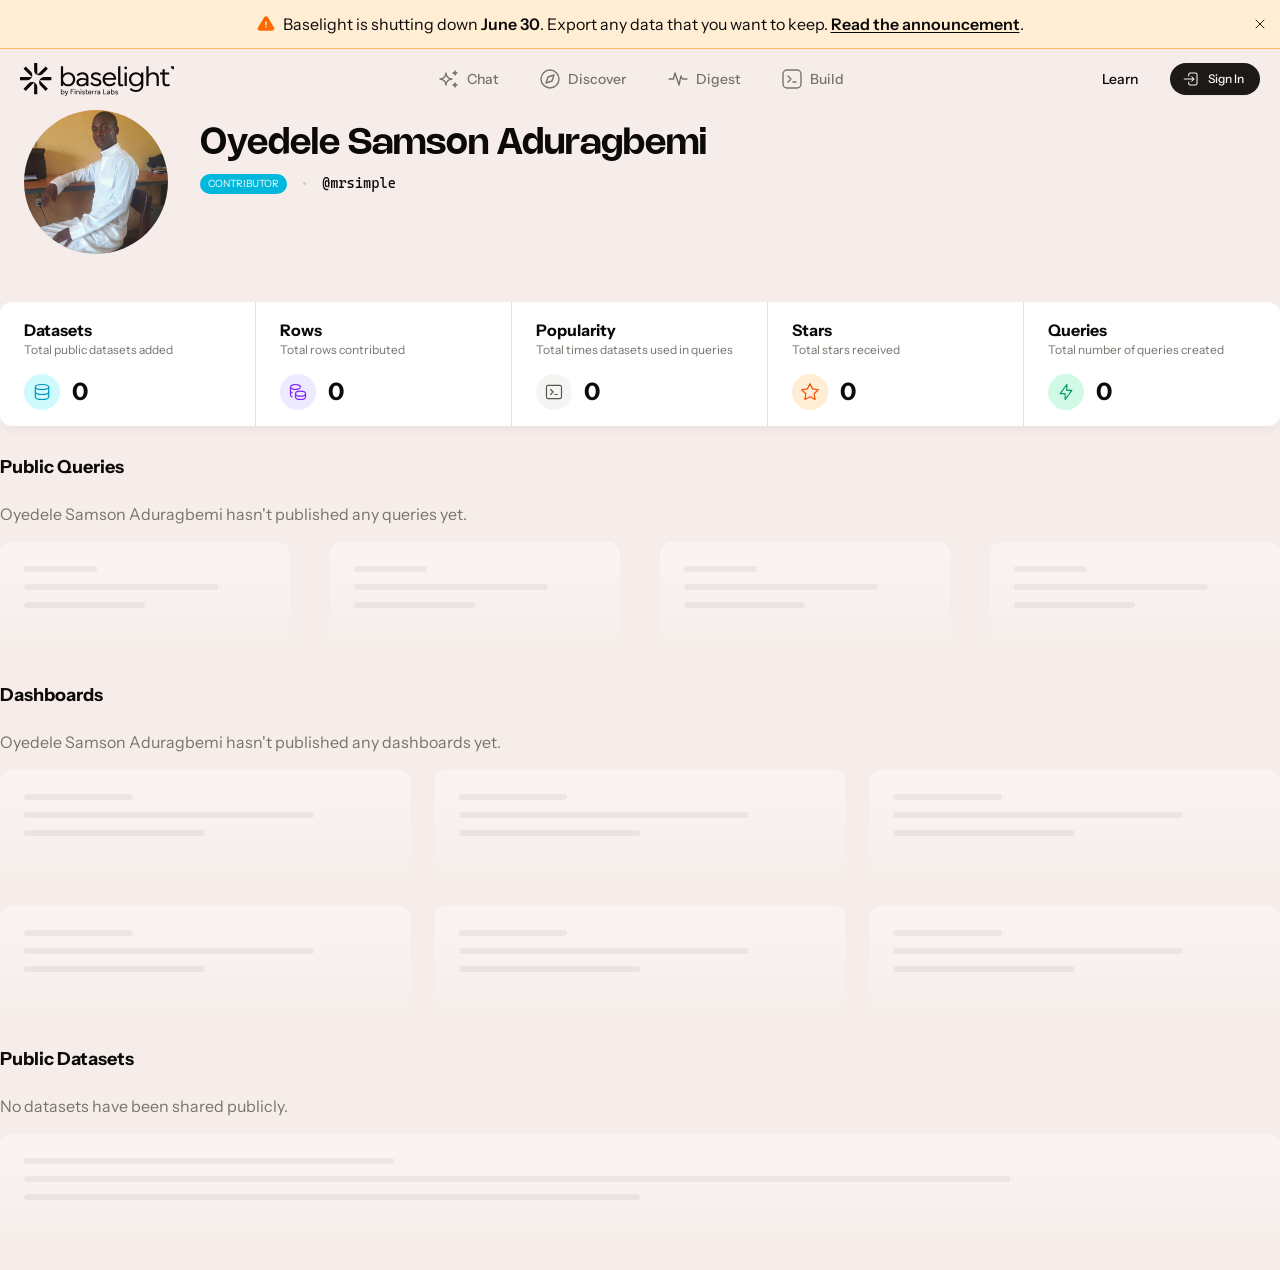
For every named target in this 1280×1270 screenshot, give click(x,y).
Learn (1120, 79)
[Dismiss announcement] (1260, 24)
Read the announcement (925, 24)
